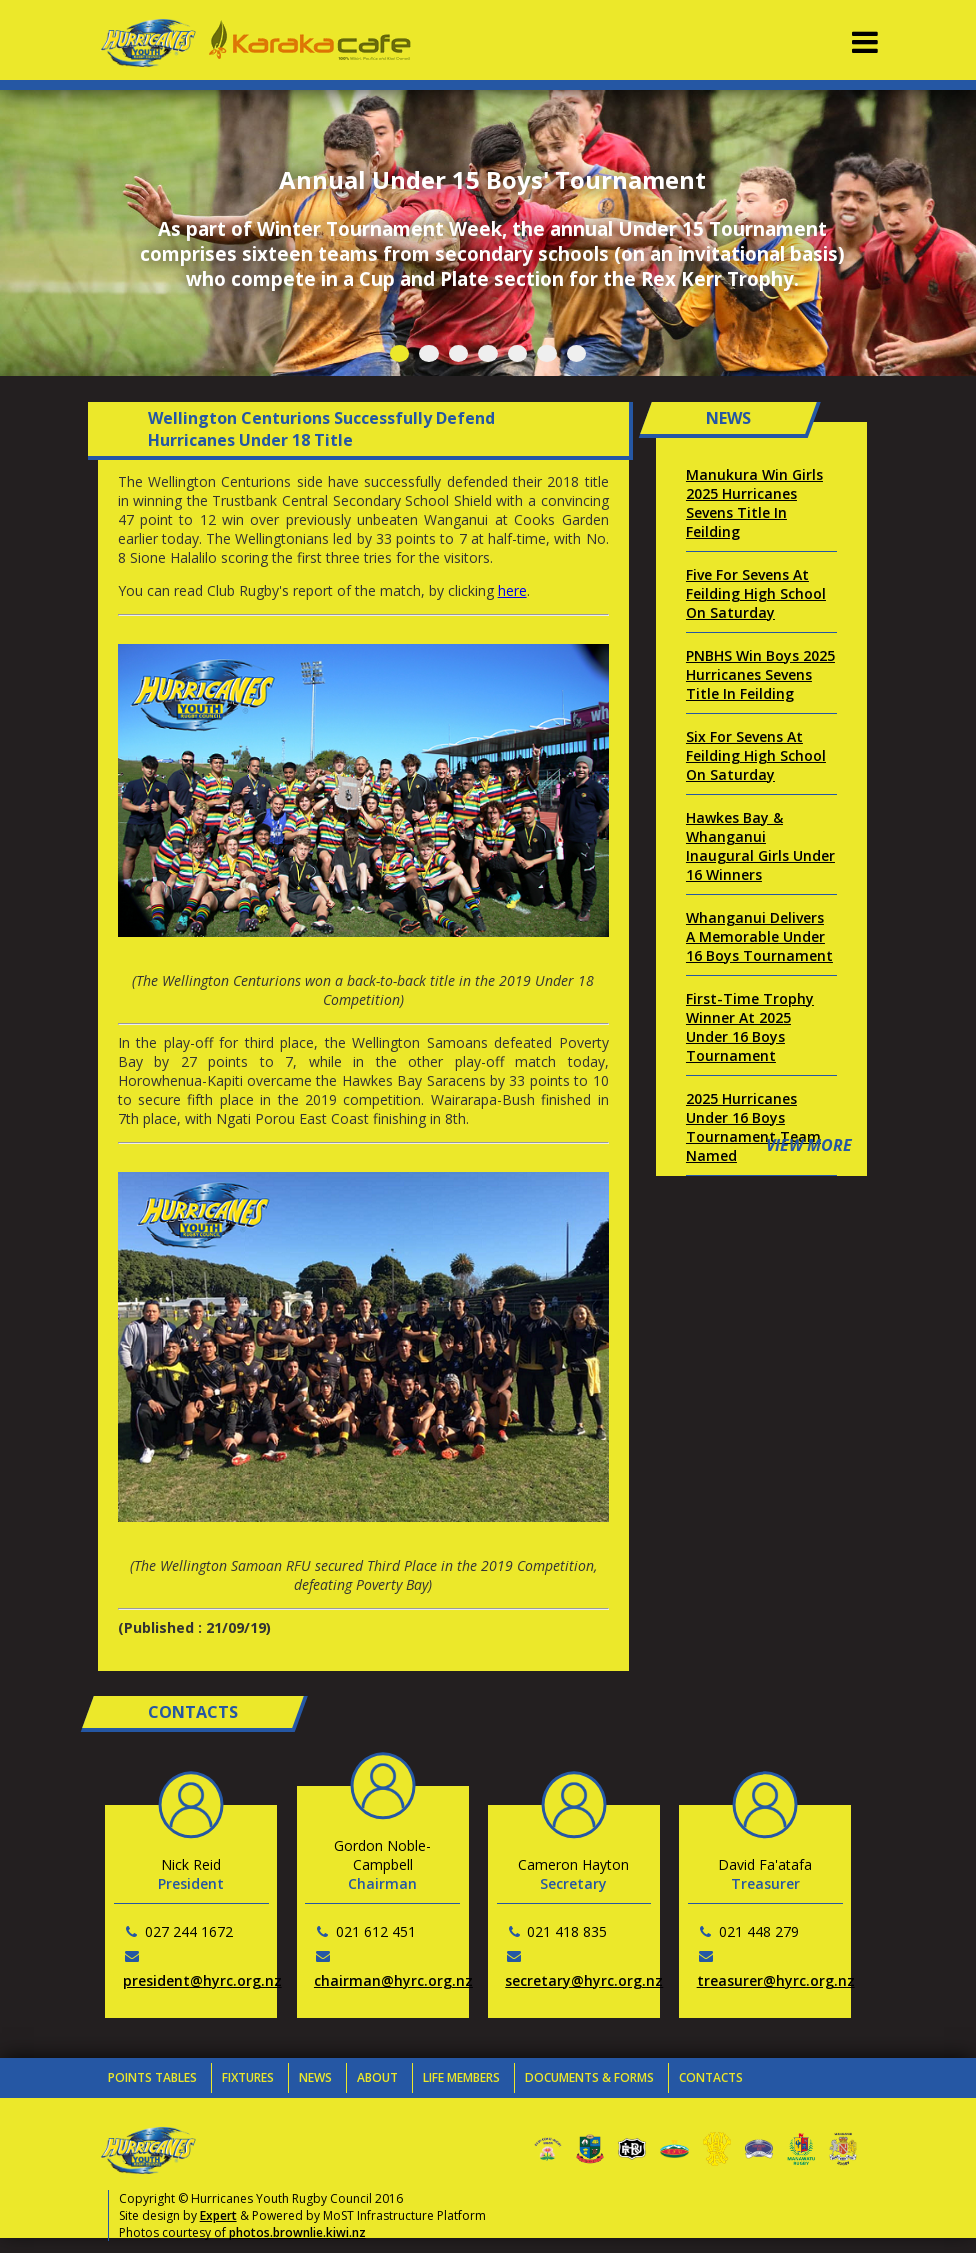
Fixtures (248, 2077)
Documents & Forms (589, 2077)
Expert (218, 2215)
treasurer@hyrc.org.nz (776, 1980)
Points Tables (152, 2077)
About (377, 2077)
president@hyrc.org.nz (202, 1980)
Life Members (461, 2077)
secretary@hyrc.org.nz (584, 1980)
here (512, 590)
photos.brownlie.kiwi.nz (297, 2232)
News (315, 2077)
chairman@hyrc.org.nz (393, 1980)
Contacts (711, 2077)
